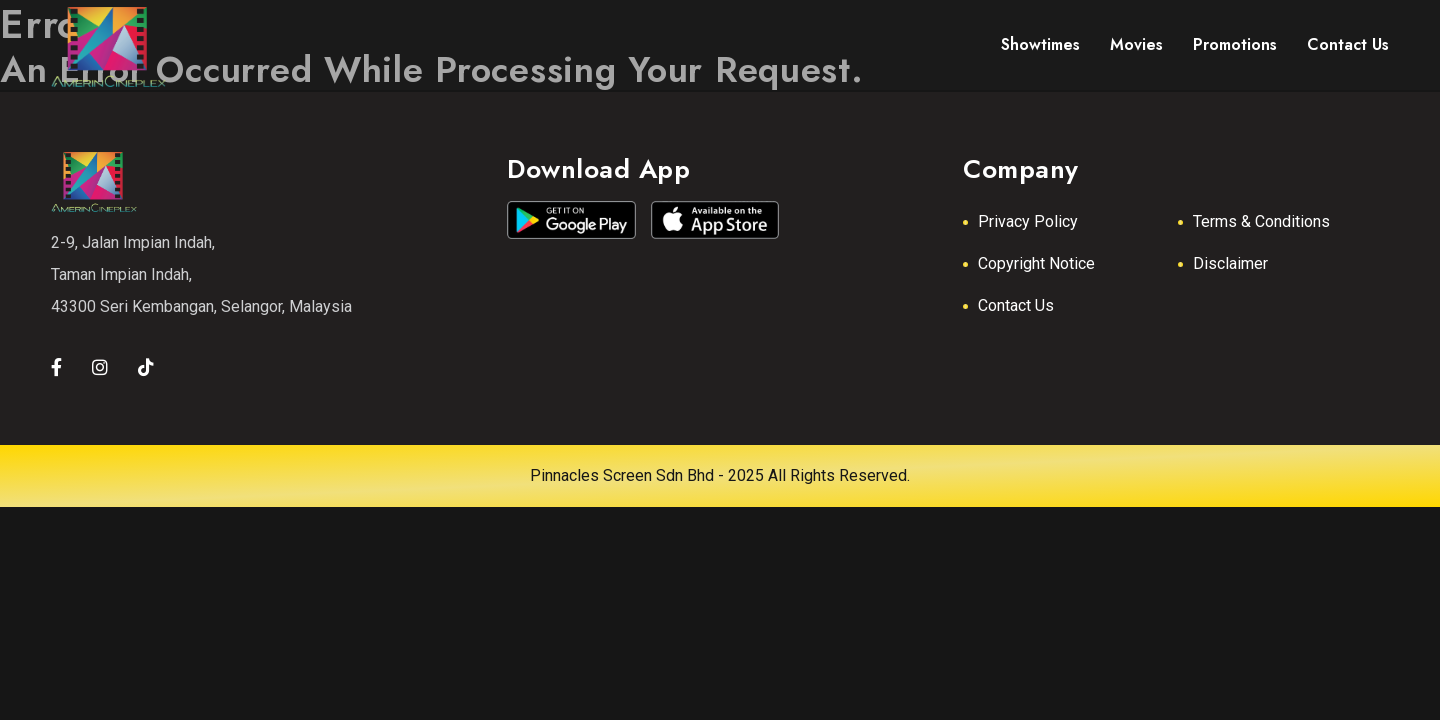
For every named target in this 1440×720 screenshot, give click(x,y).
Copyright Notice (1036, 263)
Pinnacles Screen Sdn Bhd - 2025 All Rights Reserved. (720, 475)
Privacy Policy (1028, 221)
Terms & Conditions (1261, 221)
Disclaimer (1230, 263)
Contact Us (1016, 305)
